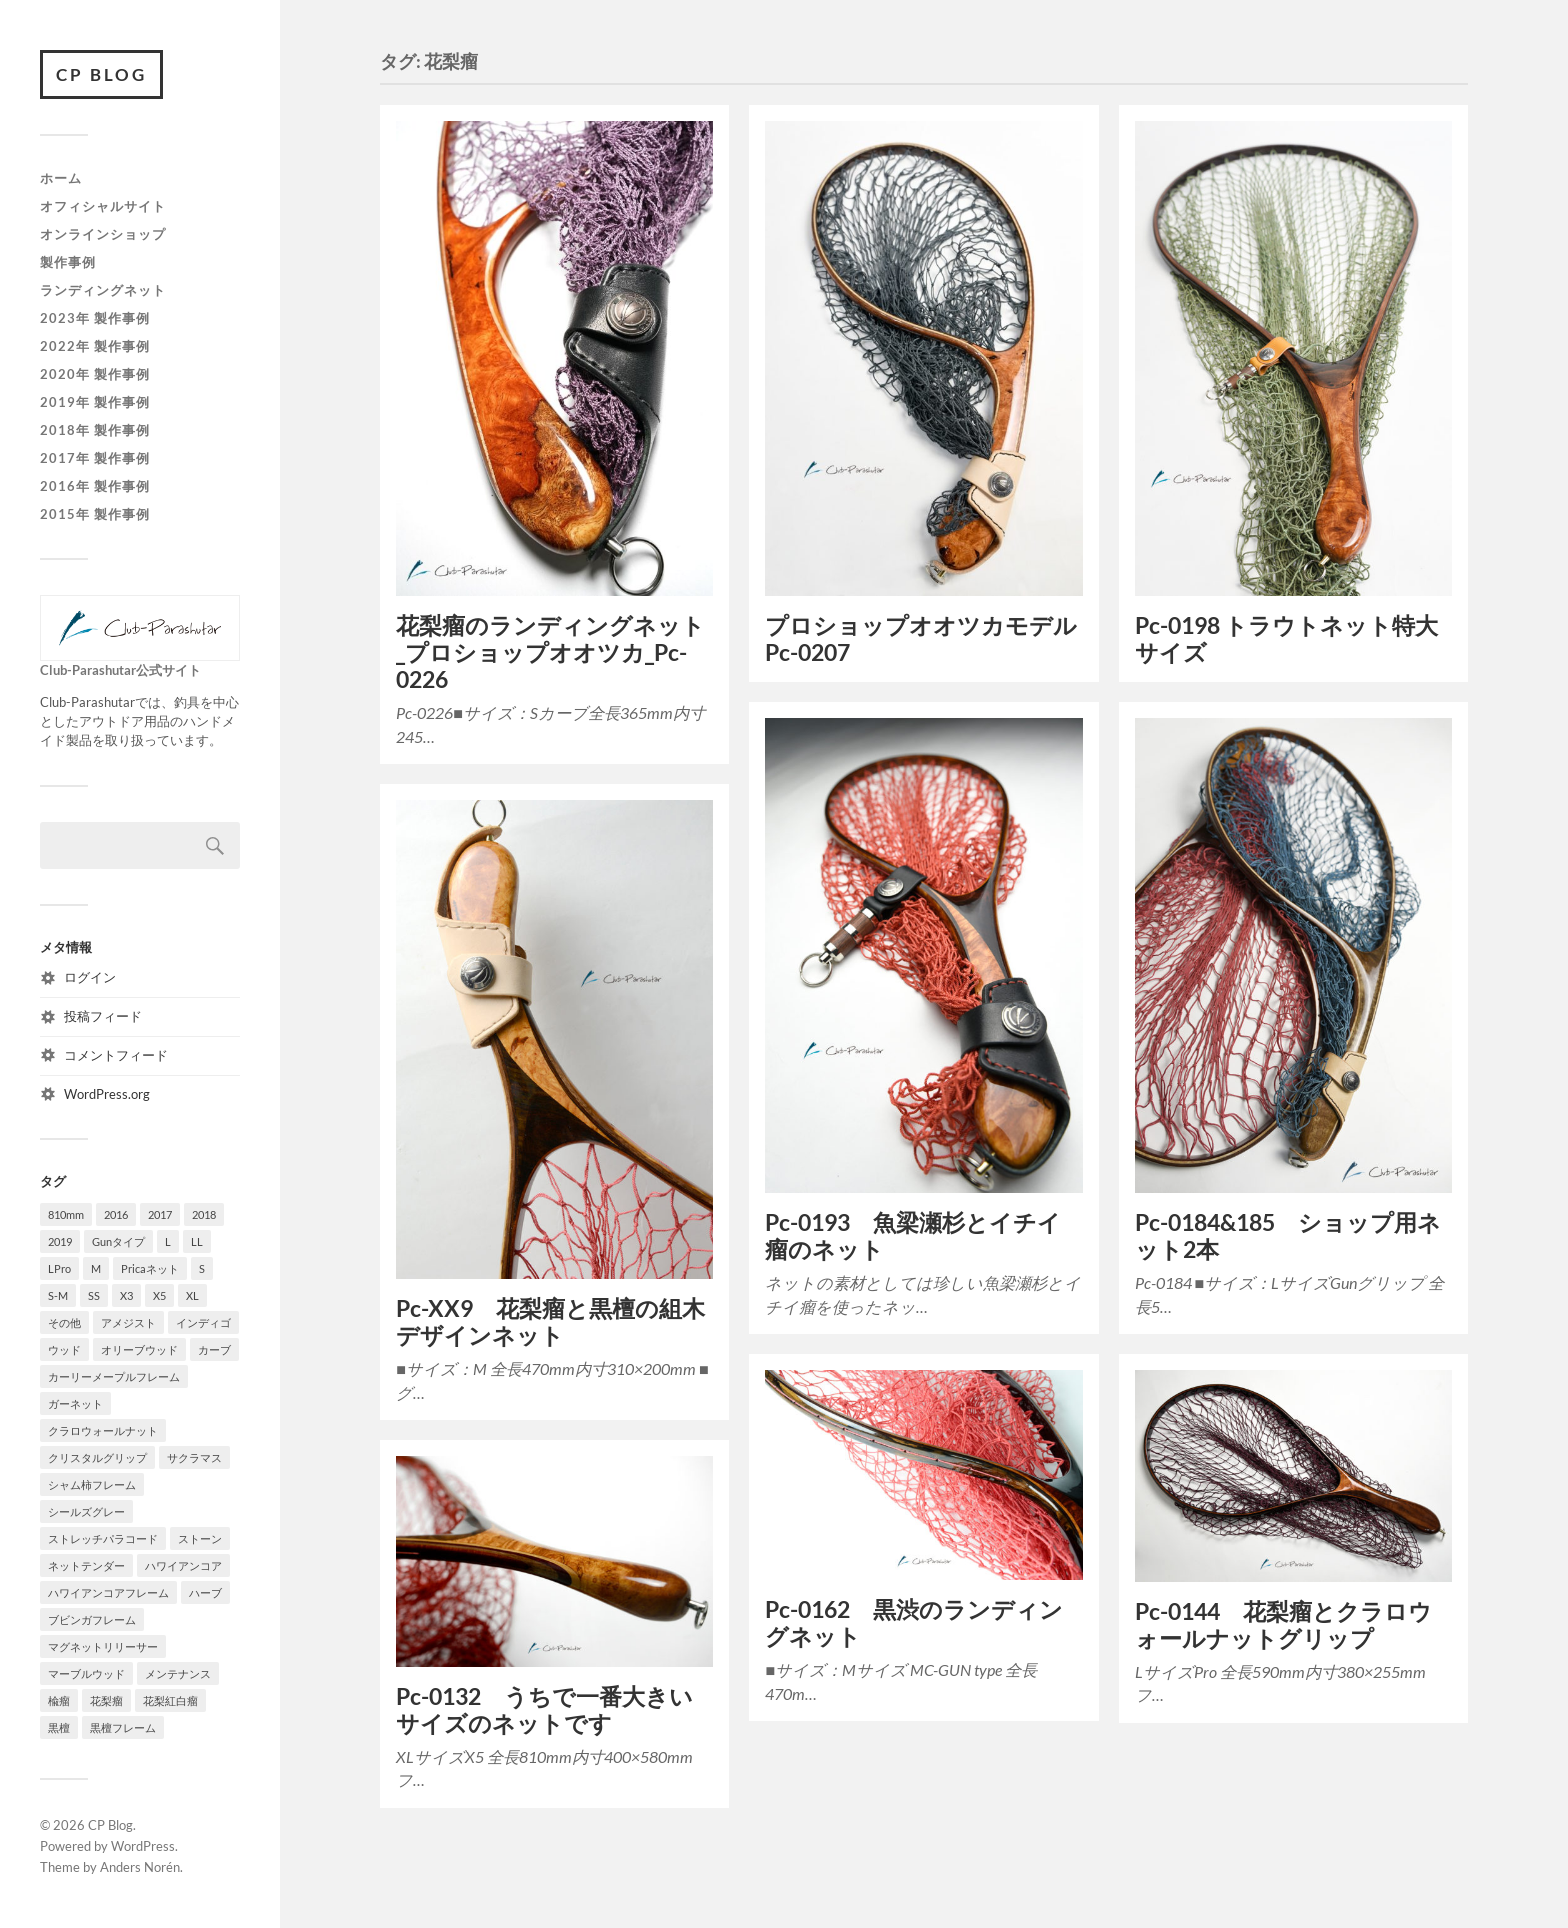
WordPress (143, 1846)
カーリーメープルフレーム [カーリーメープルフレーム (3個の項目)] (114, 1376)
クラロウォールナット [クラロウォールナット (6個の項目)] (103, 1430)
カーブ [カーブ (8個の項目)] (214, 1349)
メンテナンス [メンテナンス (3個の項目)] (178, 1673)
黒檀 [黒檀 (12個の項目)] (59, 1727)
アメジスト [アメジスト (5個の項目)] (128, 1322)
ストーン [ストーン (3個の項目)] (200, 1538)
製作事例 (68, 262)
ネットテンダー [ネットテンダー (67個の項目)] (86, 1565)
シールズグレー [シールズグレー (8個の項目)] (86, 1511)
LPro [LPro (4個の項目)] (59, 1268)
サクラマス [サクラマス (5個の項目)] (194, 1457)
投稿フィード (103, 1016)
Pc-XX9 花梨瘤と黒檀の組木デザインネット (550, 1322)
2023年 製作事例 (95, 318)
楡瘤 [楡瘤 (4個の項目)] (59, 1700)
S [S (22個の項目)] (202, 1268)
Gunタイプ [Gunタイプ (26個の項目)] (118, 1241)
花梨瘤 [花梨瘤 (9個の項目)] (106, 1700)
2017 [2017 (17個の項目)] (160, 1214)
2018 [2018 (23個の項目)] (204, 1214)
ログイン (90, 977)
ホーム (61, 179)
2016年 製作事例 (95, 486)
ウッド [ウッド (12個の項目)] (64, 1349)
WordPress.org (107, 1094)
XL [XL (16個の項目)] (192, 1295)
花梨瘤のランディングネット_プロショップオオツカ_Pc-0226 (550, 652)
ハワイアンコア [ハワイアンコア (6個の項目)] (183, 1565)
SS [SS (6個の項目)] (94, 1295)
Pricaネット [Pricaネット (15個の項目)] (150, 1268)
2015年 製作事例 (95, 514)
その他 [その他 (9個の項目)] (64, 1322)
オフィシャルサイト (103, 206)
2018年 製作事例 (95, 430)
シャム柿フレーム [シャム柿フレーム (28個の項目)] (92, 1484)
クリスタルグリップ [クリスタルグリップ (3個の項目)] (97, 1457)
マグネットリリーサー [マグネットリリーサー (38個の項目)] (103, 1646)
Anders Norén (140, 1867)
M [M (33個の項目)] (96, 1268)
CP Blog (101, 74)
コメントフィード (116, 1055)
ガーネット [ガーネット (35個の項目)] (75, 1403)
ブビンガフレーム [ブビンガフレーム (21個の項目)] (92, 1619)
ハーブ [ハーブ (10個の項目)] (205, 1592)
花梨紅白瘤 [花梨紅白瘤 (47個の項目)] (170, 1700)
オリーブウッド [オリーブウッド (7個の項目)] (139, 1349)
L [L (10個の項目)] (168, 1241)
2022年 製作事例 (95, 346)
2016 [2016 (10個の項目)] (116, 1214)
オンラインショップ (103, 234)
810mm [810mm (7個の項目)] (66, 1214)
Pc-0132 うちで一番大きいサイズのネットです (544, 1710)
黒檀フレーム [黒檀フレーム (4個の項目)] (123, 1727)
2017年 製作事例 (95, 458)
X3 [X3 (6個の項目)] (126, 1295)
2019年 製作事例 (95, 402)
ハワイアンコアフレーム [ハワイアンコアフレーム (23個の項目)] (108, 1592)
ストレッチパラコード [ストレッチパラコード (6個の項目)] (103, 1538)
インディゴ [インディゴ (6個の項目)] (203, 1322)
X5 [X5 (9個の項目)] (159, 1295)
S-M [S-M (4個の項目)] (58, 1295)
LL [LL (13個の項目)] (197, 1241)
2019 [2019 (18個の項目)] (60, 1241)
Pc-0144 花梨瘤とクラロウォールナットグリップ (1283, 1625)
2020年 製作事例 (95, 374)
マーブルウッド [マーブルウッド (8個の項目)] (86, 1673)
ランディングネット (103, 290)
